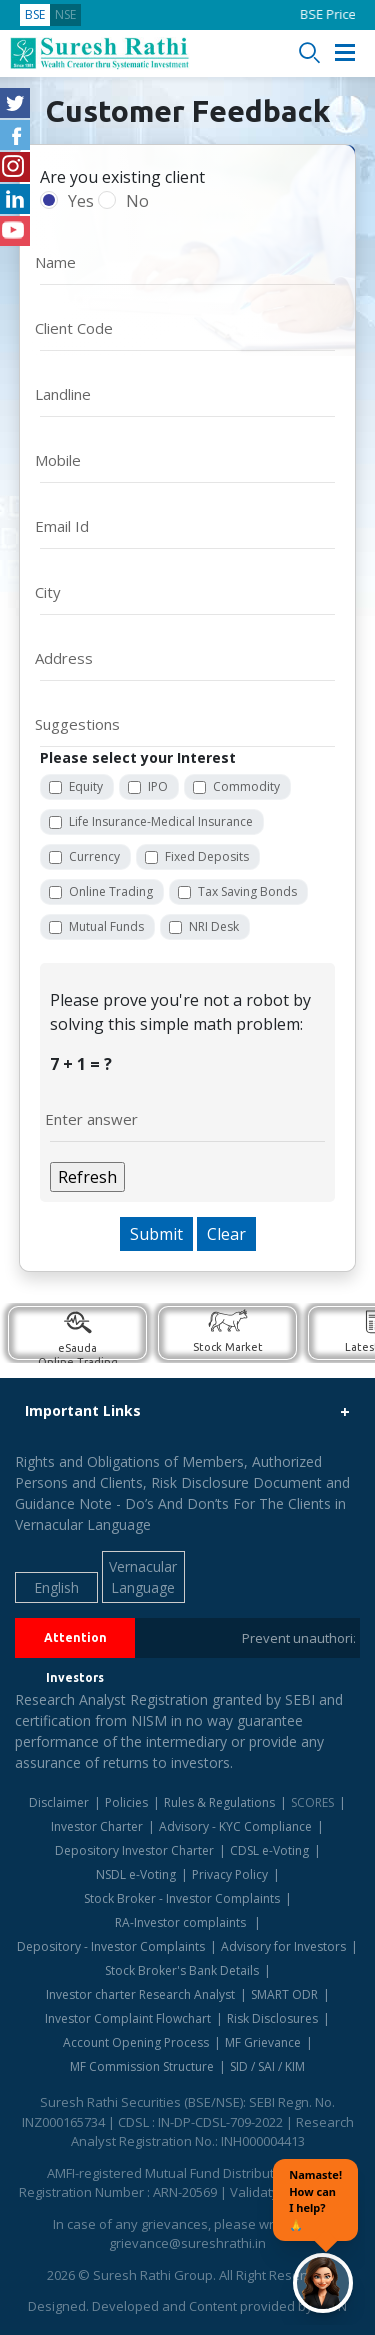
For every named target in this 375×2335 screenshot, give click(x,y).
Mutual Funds (106, 926)
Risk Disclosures (272, 2018)
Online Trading (111, 891)
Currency (94, 856)
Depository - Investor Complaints (111, 1946)
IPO (158, 786)
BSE (35, 14)
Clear (226, 1234)
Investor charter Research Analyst (140, 1994)
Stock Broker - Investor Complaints (182, 1898)
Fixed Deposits (207, 856)
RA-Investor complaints (182, 1922)
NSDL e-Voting (136, 1874)
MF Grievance (263, 2042)
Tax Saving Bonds (247, 891)
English (56, 1587)
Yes (81, 201)
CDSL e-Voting (269, 1850)
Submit (156, 1234)
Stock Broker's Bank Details (182, 1970)
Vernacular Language (143, 1577)
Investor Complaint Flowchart (128, 2018)
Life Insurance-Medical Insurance (161, 821)
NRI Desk (214, 926)
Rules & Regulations (219, 1802)
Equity (86, 786)
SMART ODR (284, 1994)
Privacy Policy (230, 1874)
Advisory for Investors (283, 1946)
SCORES (312, 1802)
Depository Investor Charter (134, 1850)
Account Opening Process (136, 2042)
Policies (126, 1802)
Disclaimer (59, 1802)
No (137, 201)
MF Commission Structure (142, 2066)
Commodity (246, 786)
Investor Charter (97, 1826)
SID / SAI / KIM (267, 2066)
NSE (65, 14)
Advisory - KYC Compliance (235, 1826)
